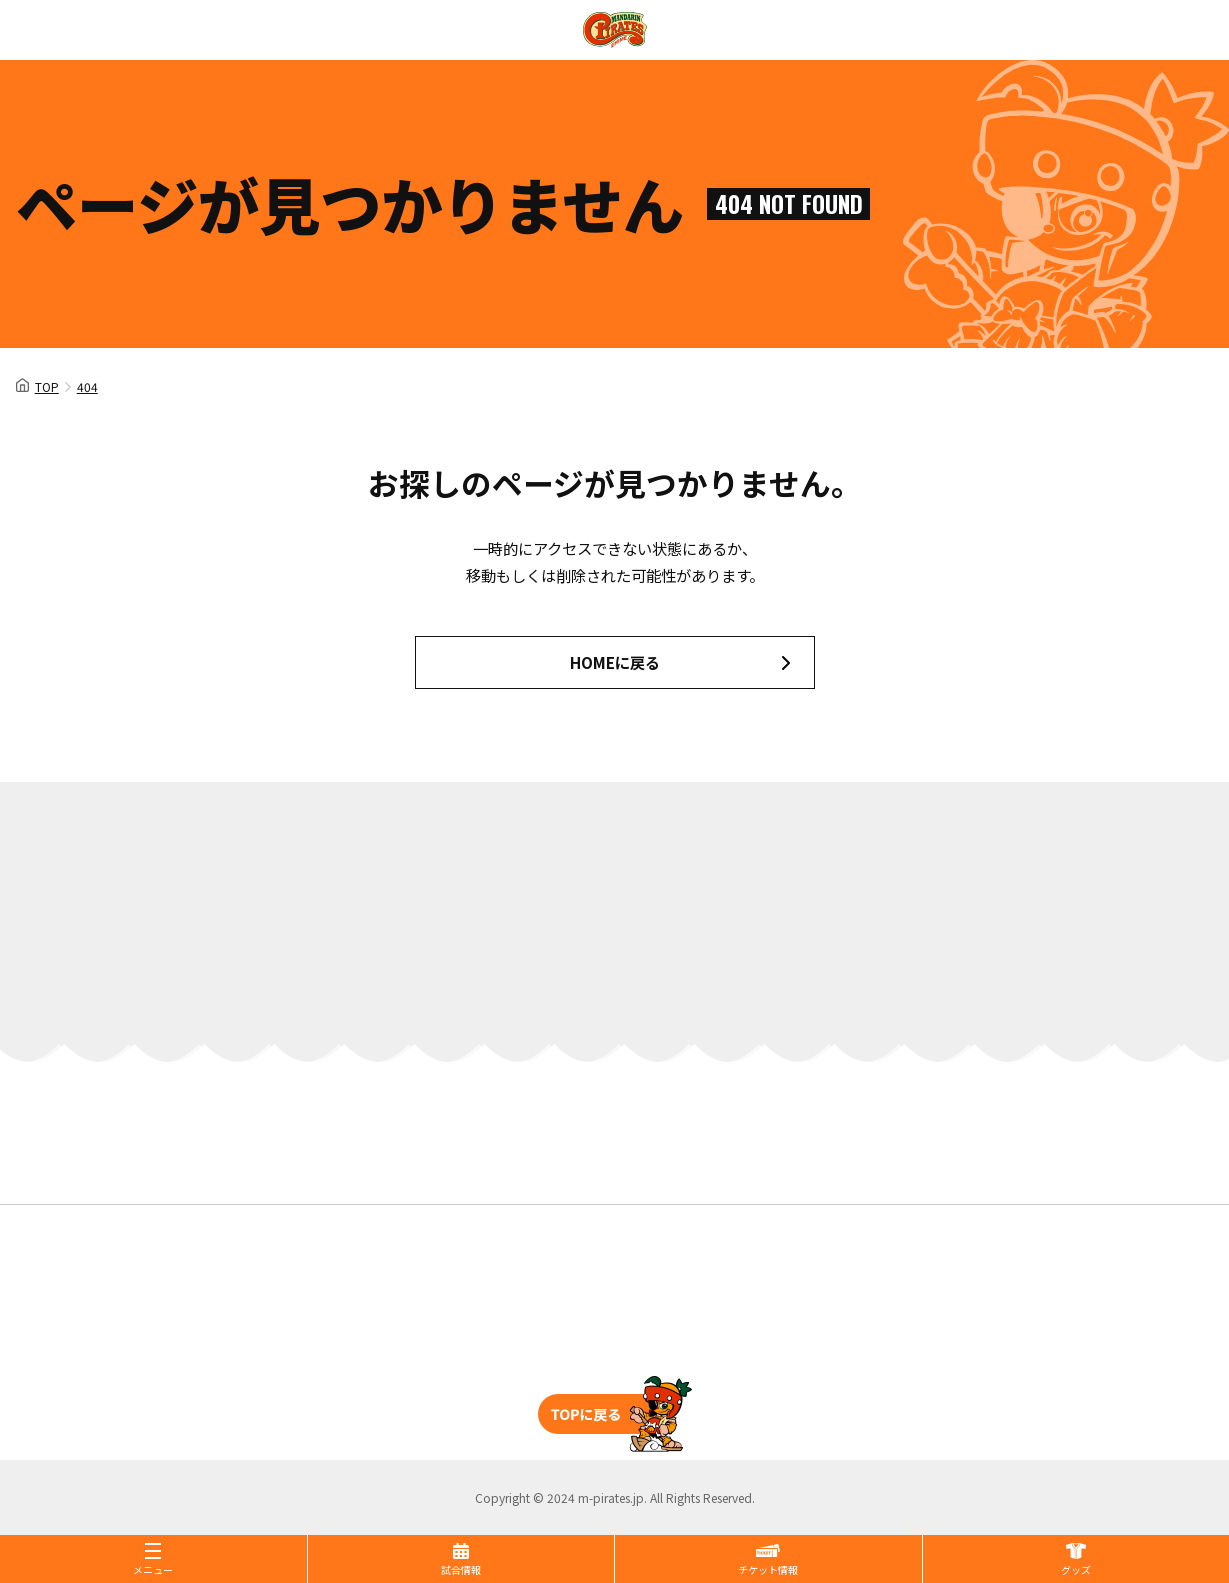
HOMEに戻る (615, 662)
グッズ (1076, 1569)
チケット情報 (768, 1569)
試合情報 (461, 1569)
